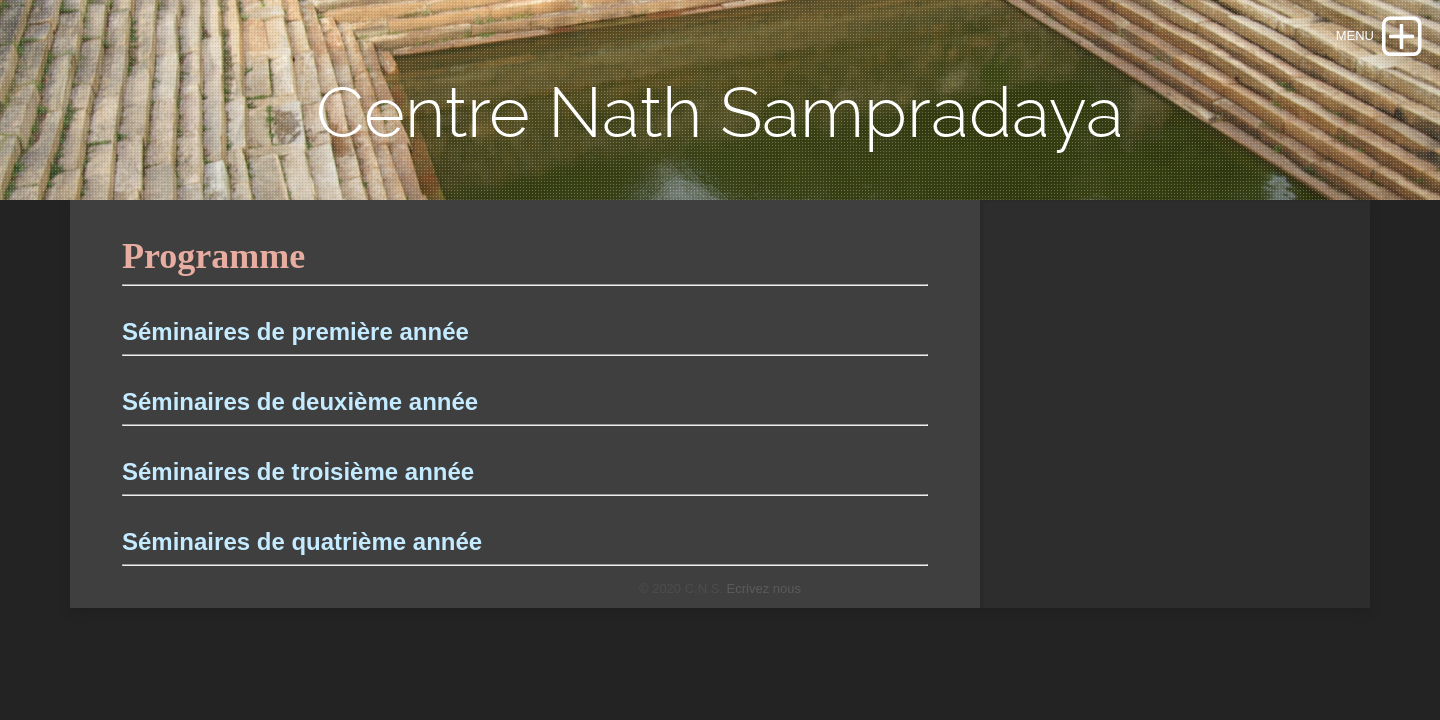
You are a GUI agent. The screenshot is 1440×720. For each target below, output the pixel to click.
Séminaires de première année (295, 331)
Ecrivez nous (764, 588)
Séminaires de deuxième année (300, 401)
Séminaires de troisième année (298, 471)
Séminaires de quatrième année (302, 541)
